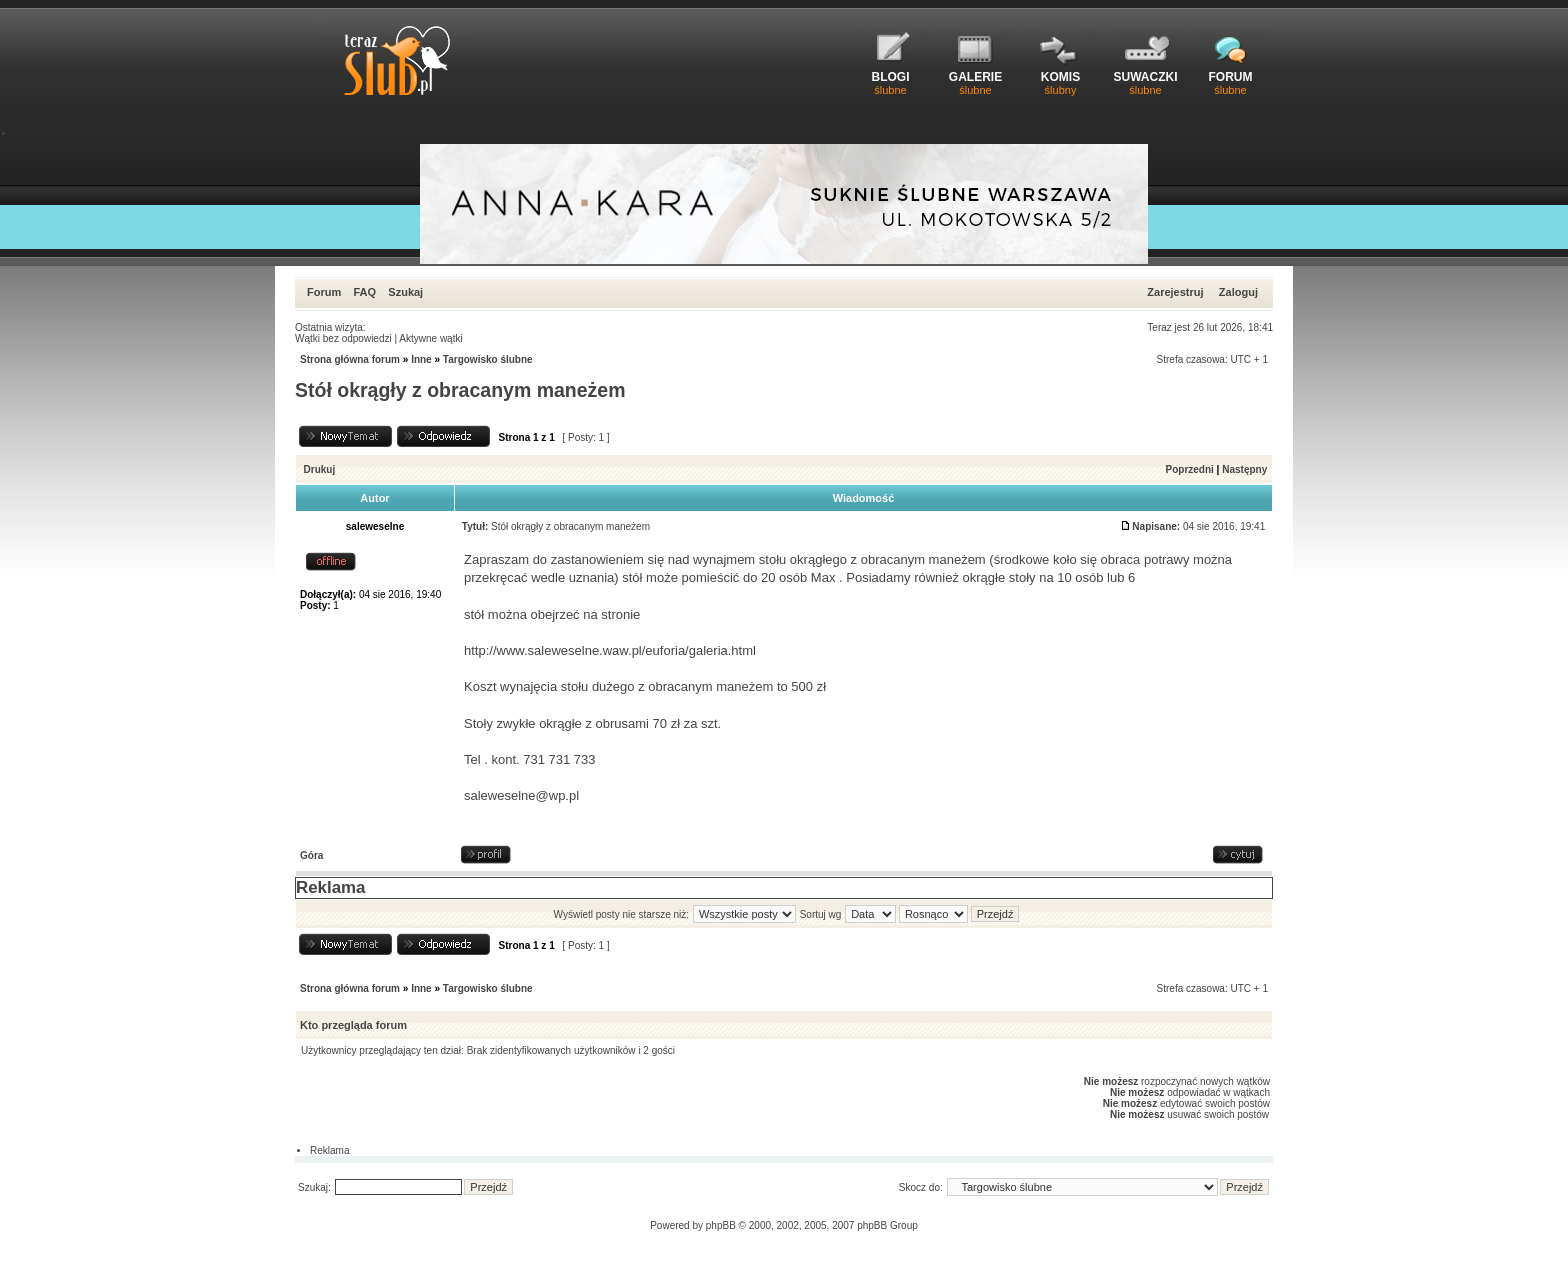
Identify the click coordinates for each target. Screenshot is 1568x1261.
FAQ (364, 292)
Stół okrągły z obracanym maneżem (460, 390)
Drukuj (320, 469)
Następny (1244, 469)
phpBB (721, 1225)
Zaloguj (1238, 292)
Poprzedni (1190, 469)
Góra (311, 855)
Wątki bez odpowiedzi (343, 338)
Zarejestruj (1175, 292)
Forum (324, 292)
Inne (421, 359)
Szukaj (405, 292)
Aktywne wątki (430, 338)
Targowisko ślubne (488, 359)
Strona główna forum (350, 359)
